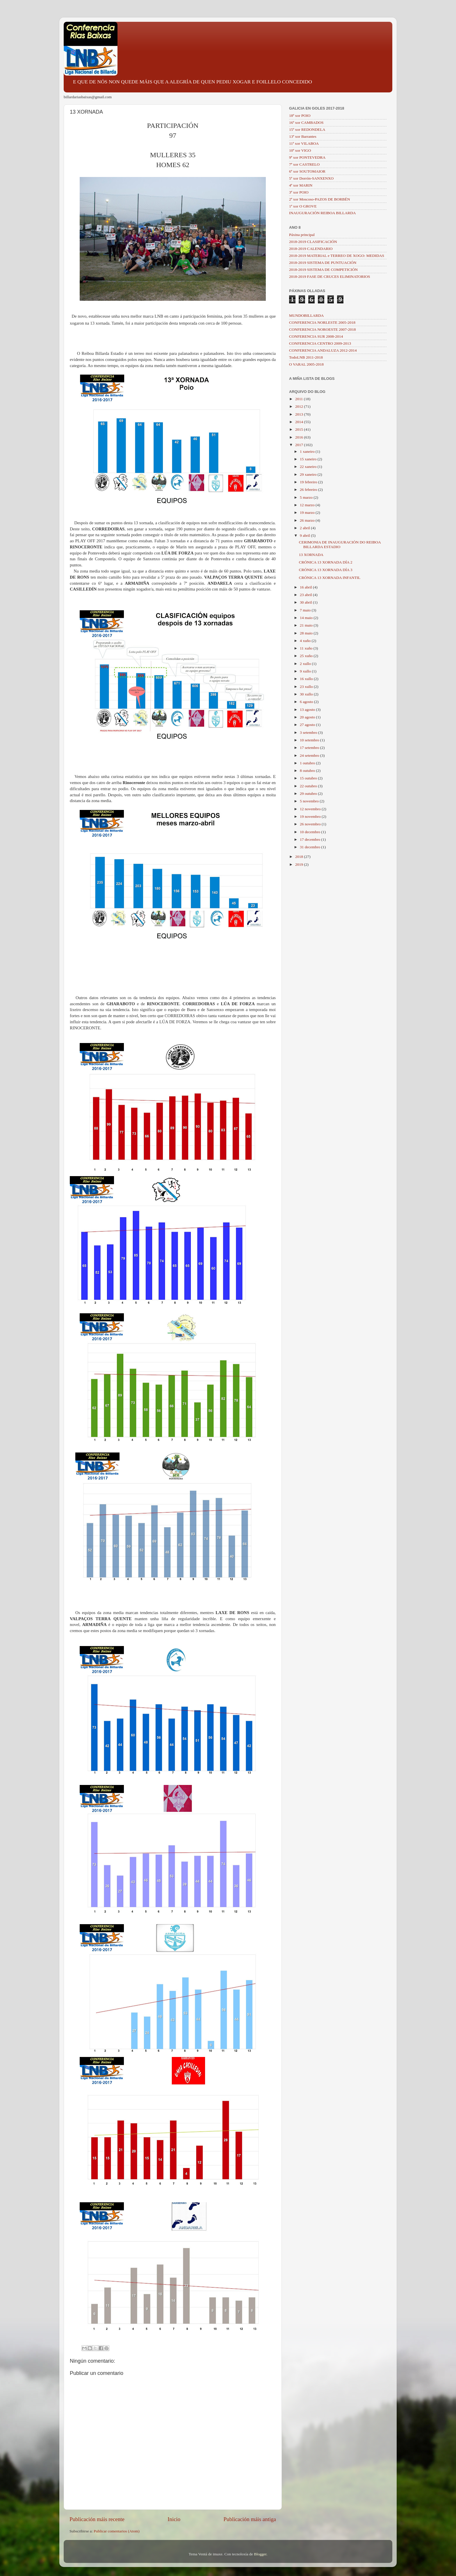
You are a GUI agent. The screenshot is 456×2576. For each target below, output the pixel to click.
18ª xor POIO (299, 115)
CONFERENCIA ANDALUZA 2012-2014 (323, 350)
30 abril (306, 602)
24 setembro (310, 755)
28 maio (307, 633)
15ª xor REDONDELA (307, 129)
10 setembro (310, 740)
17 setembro (310, 747)
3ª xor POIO (299, 192)
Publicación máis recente (97, 2519)
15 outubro (309, 778)
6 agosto (307, 702)
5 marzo (307, 497)
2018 (299, 856)
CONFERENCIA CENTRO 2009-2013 (320, 343)
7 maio (306, 610)
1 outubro (308, 763)
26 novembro (311, 824)
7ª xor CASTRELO (304, 164)
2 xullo (306, 663)
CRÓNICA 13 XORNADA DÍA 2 (325, 562)
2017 (299, 445)
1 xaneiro (308, 451)
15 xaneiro (309, 459)
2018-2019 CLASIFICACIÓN (313, 241)
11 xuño (307, 648)
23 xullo (307, 686)
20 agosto (308, 717)
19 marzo (308, 512)
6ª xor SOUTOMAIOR (307, 171)
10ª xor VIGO (300, 150)
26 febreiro (309, 489)
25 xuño (307, 656)
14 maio (307, 618)
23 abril (306, 595)
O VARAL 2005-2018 (306, 364)
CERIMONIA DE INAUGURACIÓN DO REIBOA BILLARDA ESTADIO (340, 544)
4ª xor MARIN (300, 185)
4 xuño (306, 640)
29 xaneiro (309, 474)
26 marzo (308, 520)
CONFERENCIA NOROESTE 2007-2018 (322, 329)
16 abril (306, 587)
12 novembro (311, 809)
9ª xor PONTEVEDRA (307, 157)
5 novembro (310, 801)
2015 (299, 429)
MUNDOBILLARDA (306, 315)
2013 (299, 414)
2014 (299, 422)
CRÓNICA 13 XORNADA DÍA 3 (325, 570)
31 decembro (310, 847)
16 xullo (307, 679)
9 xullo (306, 671)
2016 (299, 437)
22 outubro (309, 786)
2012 (299, 406)
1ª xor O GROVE (303, 206)
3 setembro (309, 732)
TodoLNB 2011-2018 (306, 357)
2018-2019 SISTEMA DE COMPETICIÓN (323, 269)
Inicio (174, 2519)
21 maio (307, 625)
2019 (299, 864)
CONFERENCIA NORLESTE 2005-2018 (322, 322)
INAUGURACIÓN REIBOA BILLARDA (322, 213)
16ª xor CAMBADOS (306, 122)
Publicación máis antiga (250, 2519)
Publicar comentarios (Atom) (116, 2531)
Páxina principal (302, 234)
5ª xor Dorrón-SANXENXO (311, 178)
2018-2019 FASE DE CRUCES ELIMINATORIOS (329, 276)
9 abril (305, 535)
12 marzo (308, 505)
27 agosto (308, 724)
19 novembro (311, 816)
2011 (299, 399)
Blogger (260, 2554)
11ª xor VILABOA (304, 143)
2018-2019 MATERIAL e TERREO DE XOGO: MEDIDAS (336, 255)
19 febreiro (309, 482)
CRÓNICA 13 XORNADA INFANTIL (330, 577)
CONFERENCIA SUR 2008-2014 (316, 336)
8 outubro (308, 770)
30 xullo (307, 694)
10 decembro (310, 832)
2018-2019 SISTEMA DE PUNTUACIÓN (322, 262)
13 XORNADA (311, 554)
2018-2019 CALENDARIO (311, 248)
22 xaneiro (309, 466)
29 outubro (309, 793)
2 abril (305, 528)
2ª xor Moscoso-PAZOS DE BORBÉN (319, 199)
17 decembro (310, 839)
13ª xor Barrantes (302, 136)
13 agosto (308, 709)
